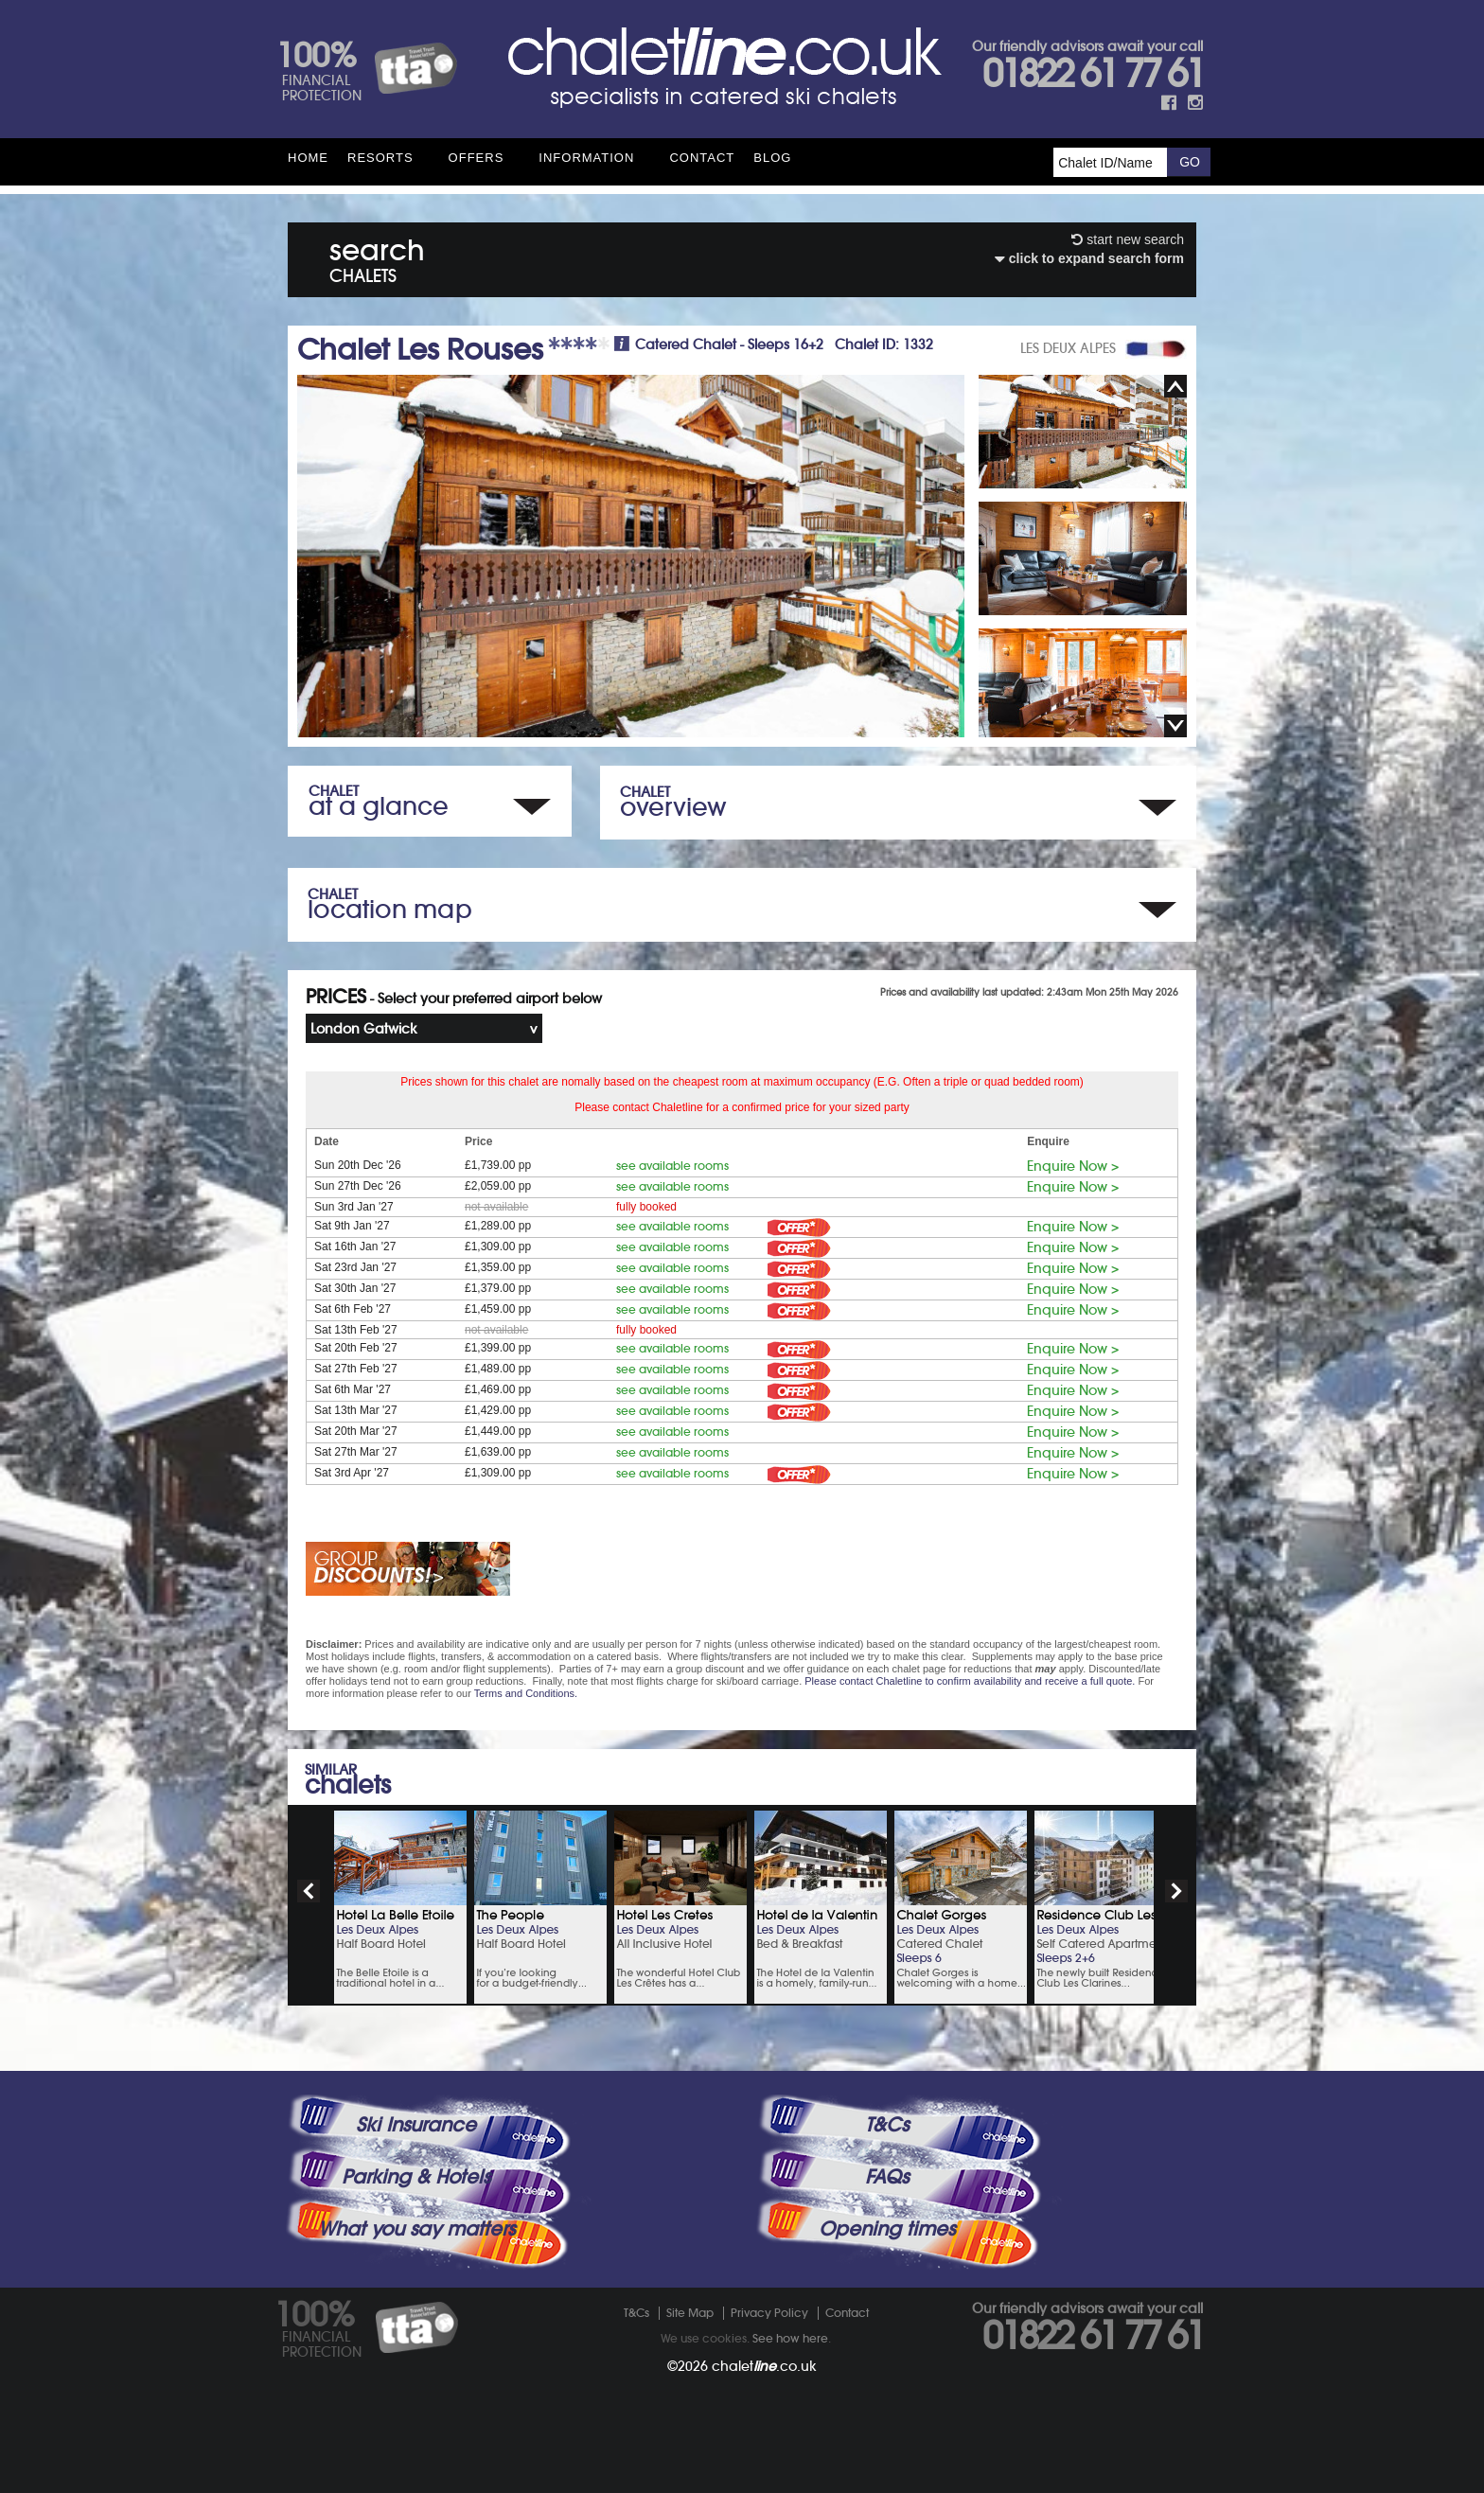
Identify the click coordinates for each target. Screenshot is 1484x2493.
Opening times (887, 2229)
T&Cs (887, 2125)
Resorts (380, 157)
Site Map (690, 2313)
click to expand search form (1089, 258)
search (377, 257)
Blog (772, 157)
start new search (1127, 239)
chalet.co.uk (764, 2366)
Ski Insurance (416, 2125)
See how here (790, 2338)
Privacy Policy (769, 2313)
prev (308, 1891)
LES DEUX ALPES (1068, 348)
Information (586, 157)
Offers (476, 157)
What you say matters (416, 2229)
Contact (701, 157)
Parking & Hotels (416, 2177)
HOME (308, 157)
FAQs (887, 2177)
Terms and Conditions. (525, 1693)
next (1176, 1891)
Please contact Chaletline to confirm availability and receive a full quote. (969, 1681)
